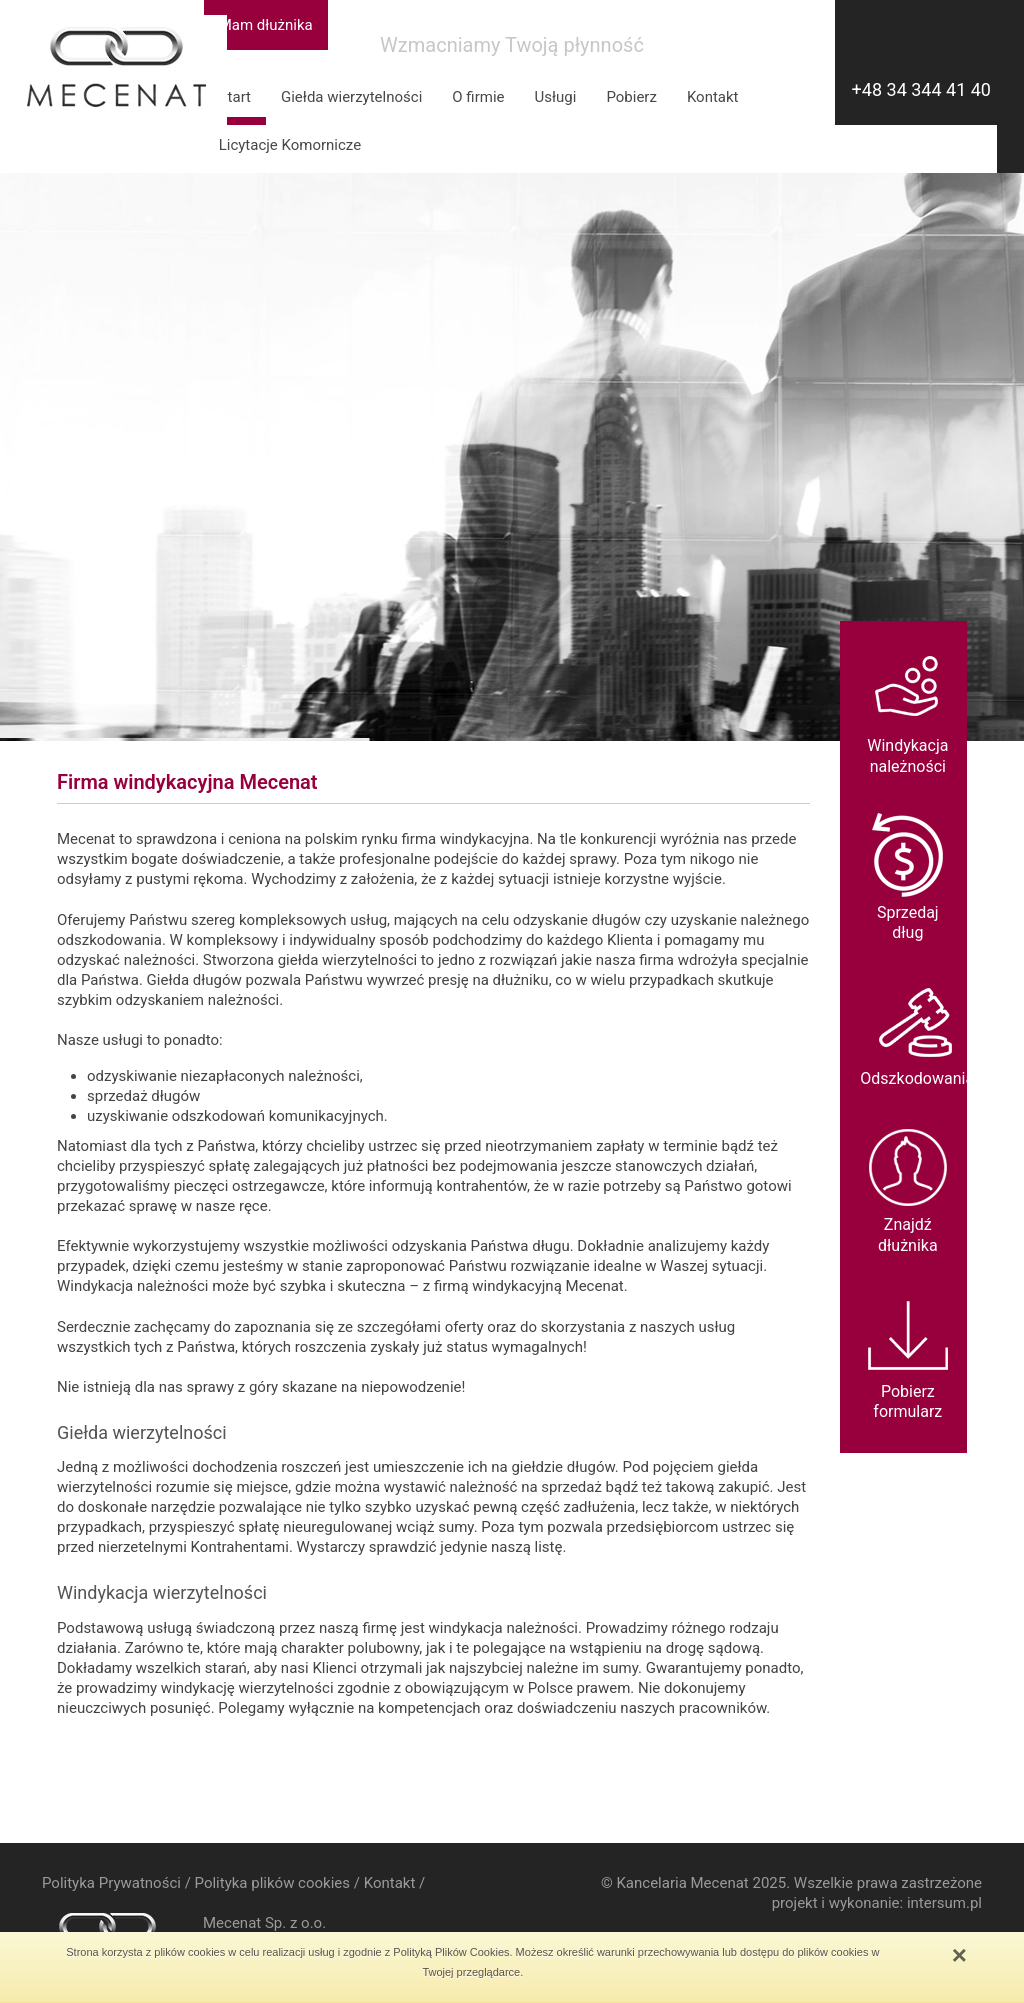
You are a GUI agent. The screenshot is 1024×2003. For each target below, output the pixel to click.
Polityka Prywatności (111, 1883)
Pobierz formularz (907, 1354)
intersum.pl (944, 1903)
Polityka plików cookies (272, 1883)
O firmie (478, 97)
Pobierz (631, 97)
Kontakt (713, 97)
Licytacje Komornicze (290, 145)
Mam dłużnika (266, 25)
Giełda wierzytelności (351, 97)
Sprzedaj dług (907, 875)
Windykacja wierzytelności (162, 1592)
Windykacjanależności (907, 708)
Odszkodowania (917, 1031)
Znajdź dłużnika (907, 1187)
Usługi (556, 97)
